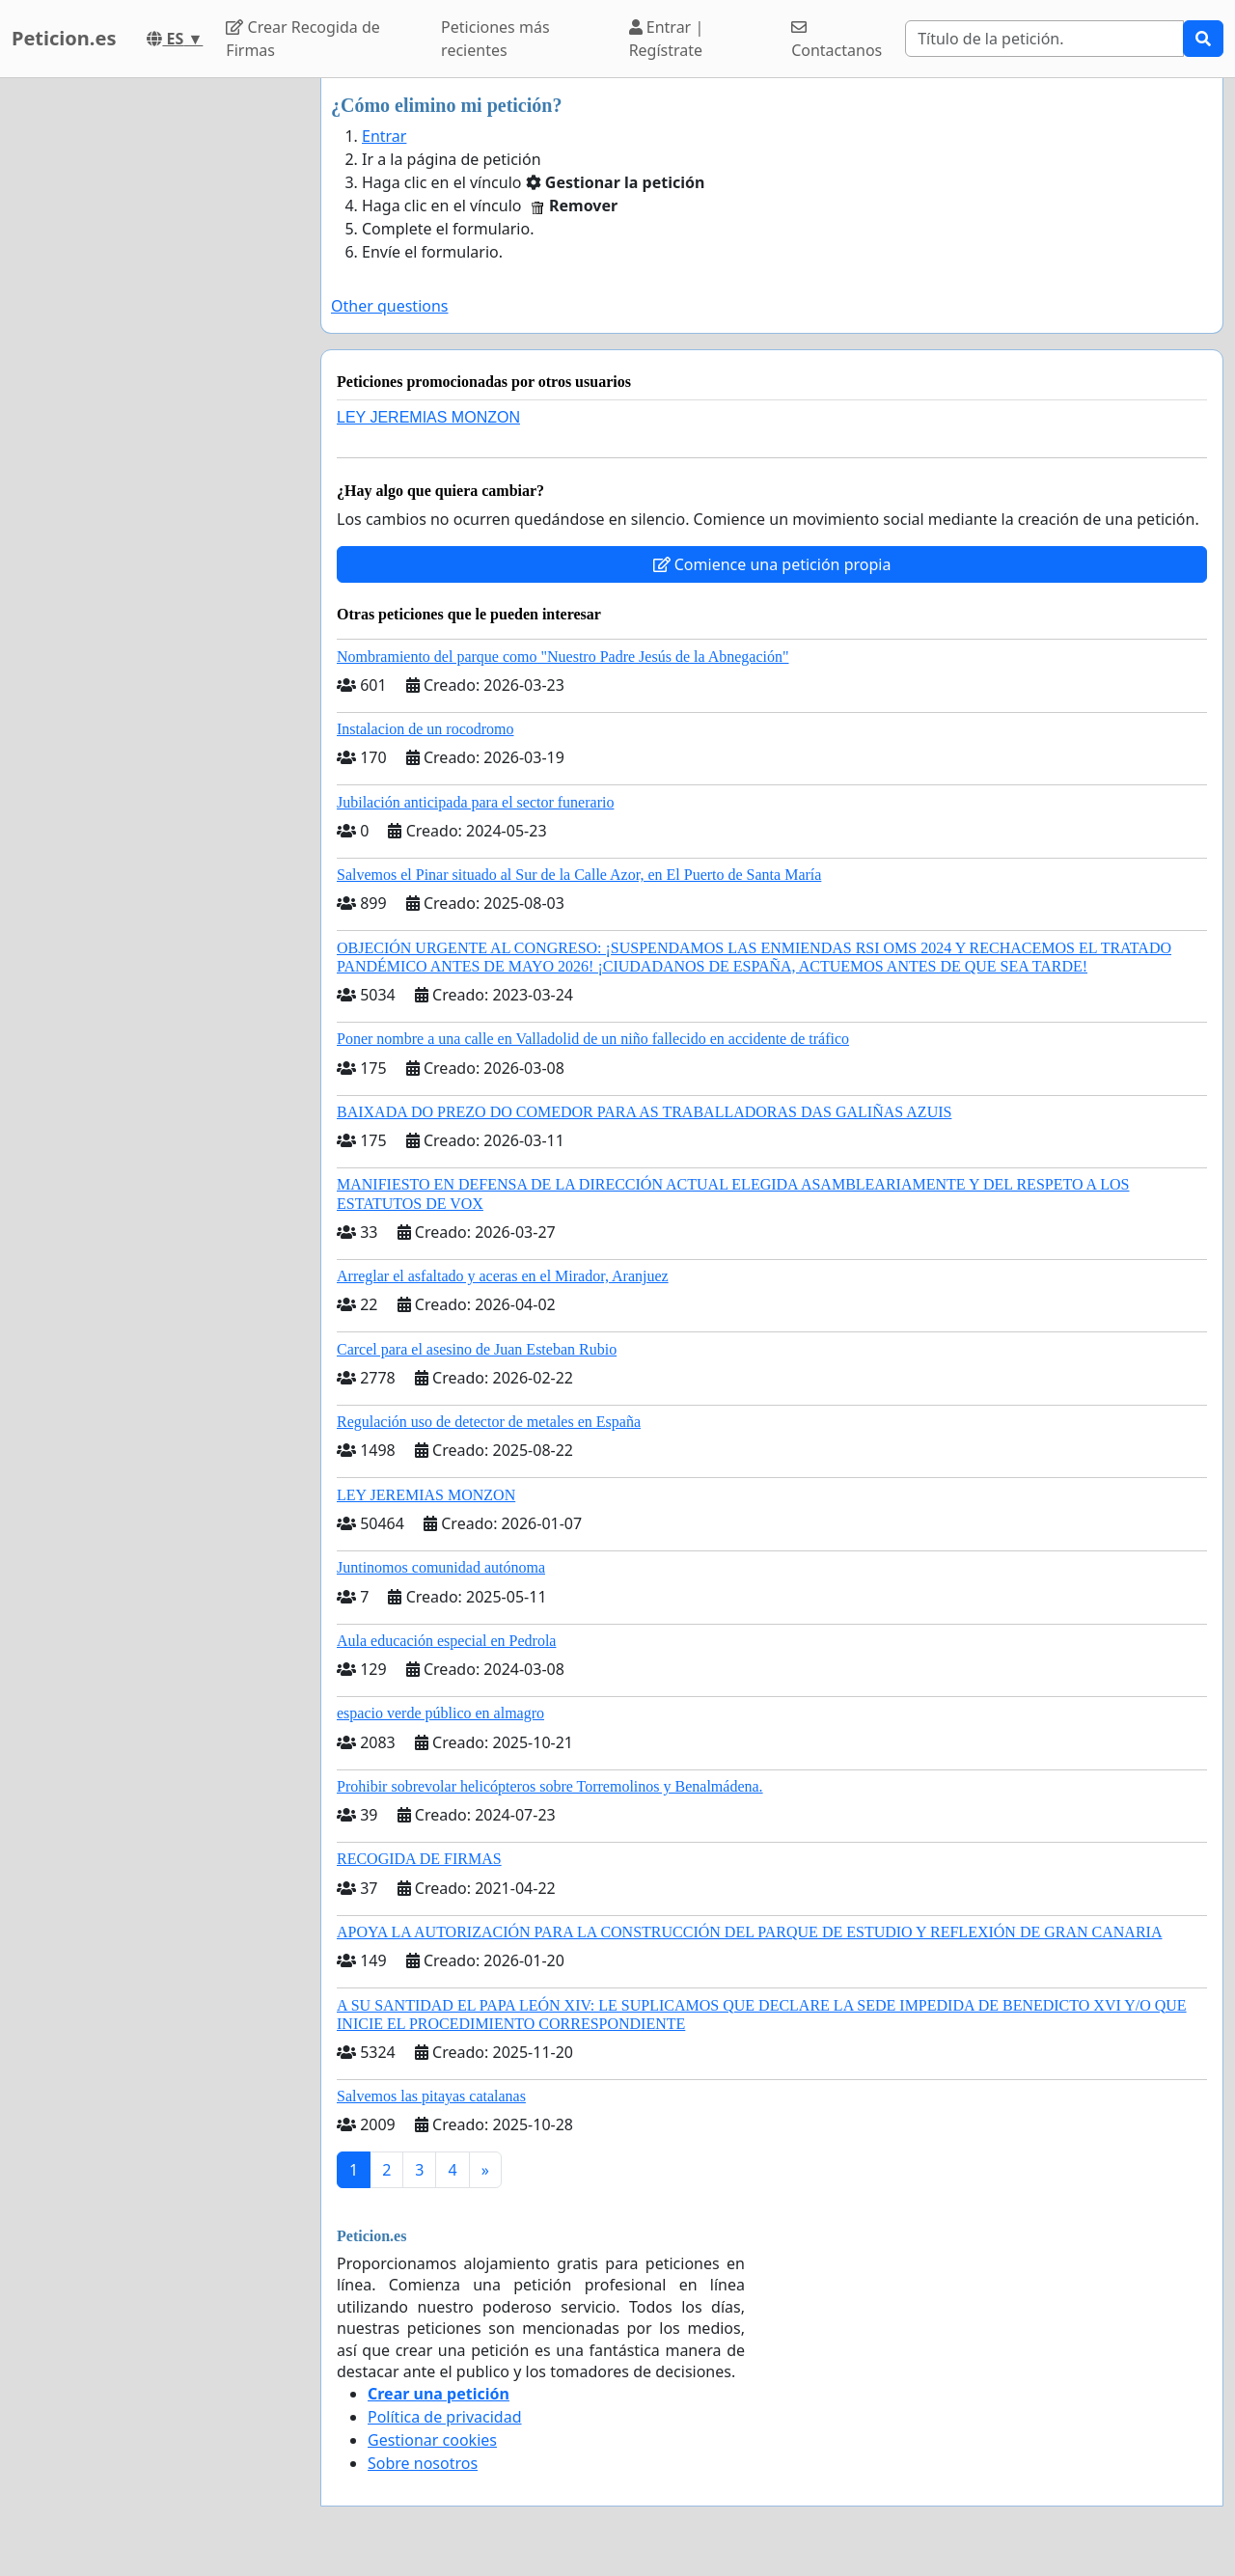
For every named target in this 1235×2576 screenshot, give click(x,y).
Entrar (384, 136)
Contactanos (836, 40)
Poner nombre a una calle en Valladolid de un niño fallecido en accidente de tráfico (593, 1038)
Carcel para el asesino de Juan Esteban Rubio (477, 1349)
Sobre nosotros (423, 2463)
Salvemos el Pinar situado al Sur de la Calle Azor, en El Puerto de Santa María (579, 874)
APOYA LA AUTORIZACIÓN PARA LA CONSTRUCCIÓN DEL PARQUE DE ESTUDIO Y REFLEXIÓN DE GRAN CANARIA (749, 1932)
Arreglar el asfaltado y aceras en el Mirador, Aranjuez (503, 1276)
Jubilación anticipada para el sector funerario (475, 802)
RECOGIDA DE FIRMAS (419, 1858)
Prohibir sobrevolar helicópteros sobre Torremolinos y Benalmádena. (550, 1786)
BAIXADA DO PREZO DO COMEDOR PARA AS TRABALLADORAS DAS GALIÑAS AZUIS (644, 1112)
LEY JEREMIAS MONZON (428, 417)
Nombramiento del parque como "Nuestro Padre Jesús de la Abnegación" (563, 656)
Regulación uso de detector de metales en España (489, 1421)
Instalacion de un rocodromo (425, 729)
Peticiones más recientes (495, 38)
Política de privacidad (445, 2416)
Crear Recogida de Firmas (302, 38)
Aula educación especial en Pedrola (446, 1640)
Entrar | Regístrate (666, 38)
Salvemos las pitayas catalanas (431, 2096)
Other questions (390, 305)
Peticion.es (64, 38)
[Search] (1044, 38)
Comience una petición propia (772, 564)
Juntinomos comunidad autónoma (441, 1567)
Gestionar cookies (432, 2440)
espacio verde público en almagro (440, 1713)
